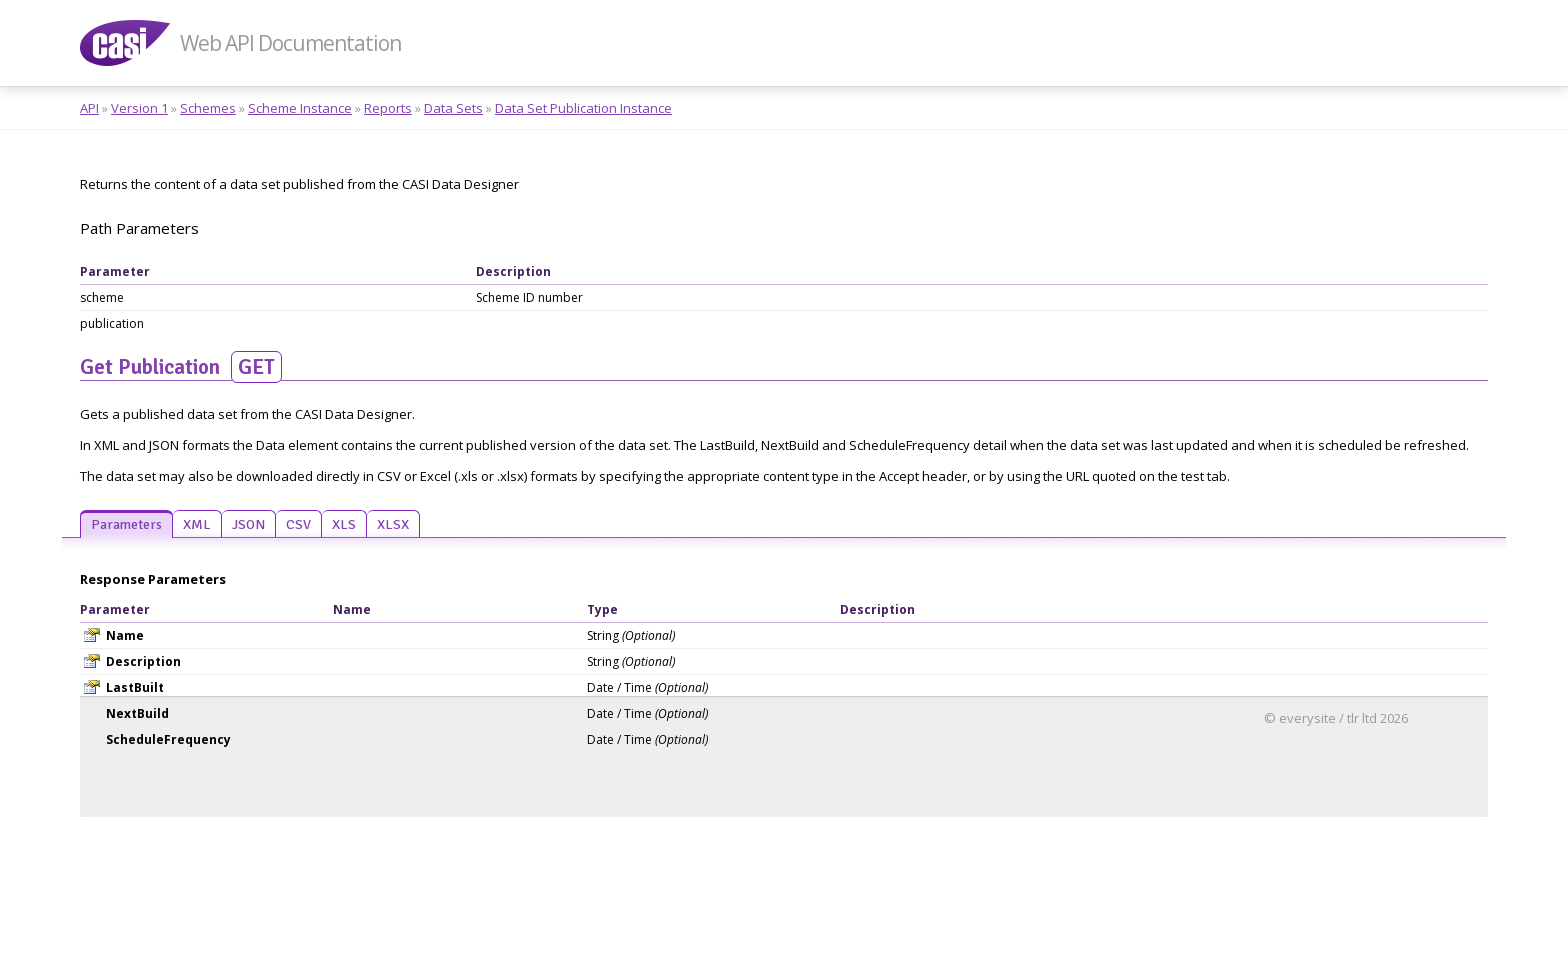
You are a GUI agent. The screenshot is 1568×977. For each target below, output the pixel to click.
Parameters (126, 524)
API (89, 108)
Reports (388, 108)
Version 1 (139, 108)
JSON (248, 524)
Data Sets (453, 108)
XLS (344, 524)
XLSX (393, 524)
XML (197, 524)
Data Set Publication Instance (583, 108)
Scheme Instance (300, 108)
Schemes (208, 108)
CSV (298, 524)
